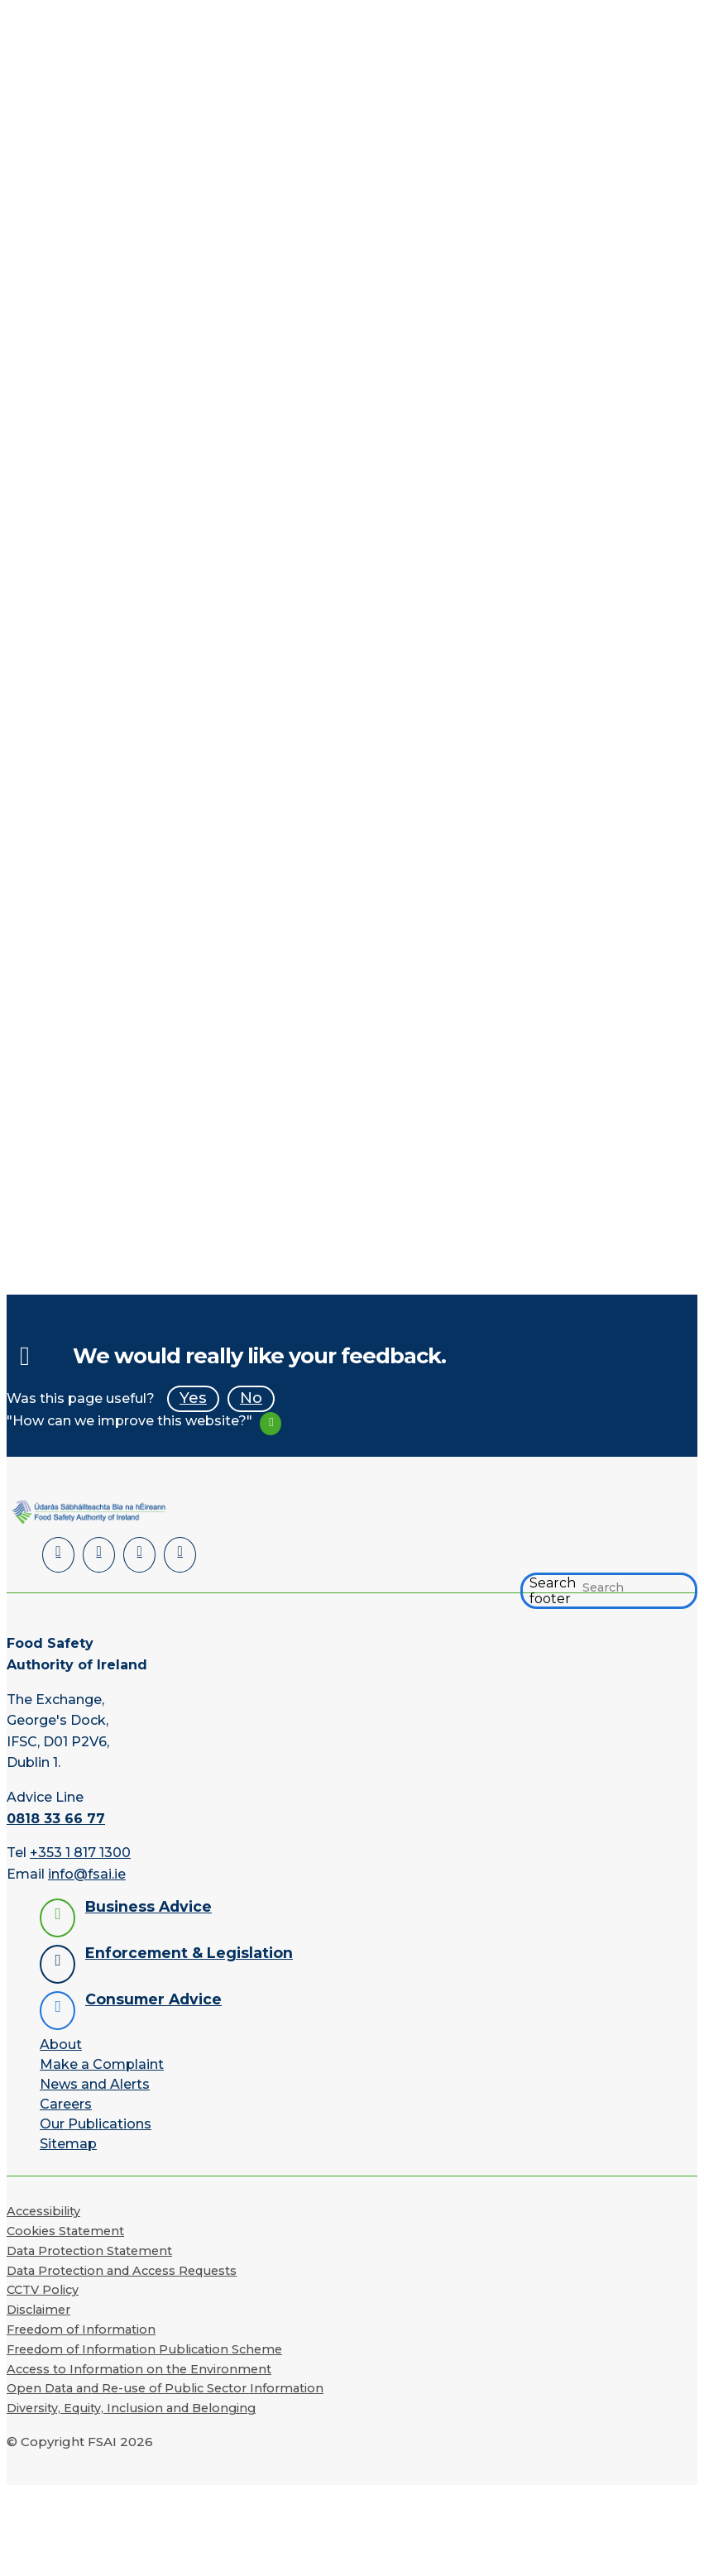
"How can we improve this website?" (129, 1421)
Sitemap (68, 2143)
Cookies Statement (65, 2229)
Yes (193, 1397)
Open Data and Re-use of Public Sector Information (165, 2387)
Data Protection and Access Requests (122, 2269)
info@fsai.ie (87, 1872)
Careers (66, 2103)
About (61, 2044)
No (251, 1397)
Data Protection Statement (89, 2249)
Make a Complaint (102, 2063)
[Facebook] (97, 1554)
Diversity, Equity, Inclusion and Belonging (131, 2407)
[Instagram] (175, 1554)
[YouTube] (136, 1554)
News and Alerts (95, 2083)
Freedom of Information (81, 2327)
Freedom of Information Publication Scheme (144, 2347)
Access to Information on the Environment (139, 2367)
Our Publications (95, 2123)
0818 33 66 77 (56, 1817)
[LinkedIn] (57, 1554)
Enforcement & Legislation (189, 1952)
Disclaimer (38, 2308)
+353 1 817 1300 (80, 1851)
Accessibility (43, 2210)
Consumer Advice (153, 1998)
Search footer (552, 1590)
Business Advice (148, 1905)
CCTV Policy (43, 2289)
